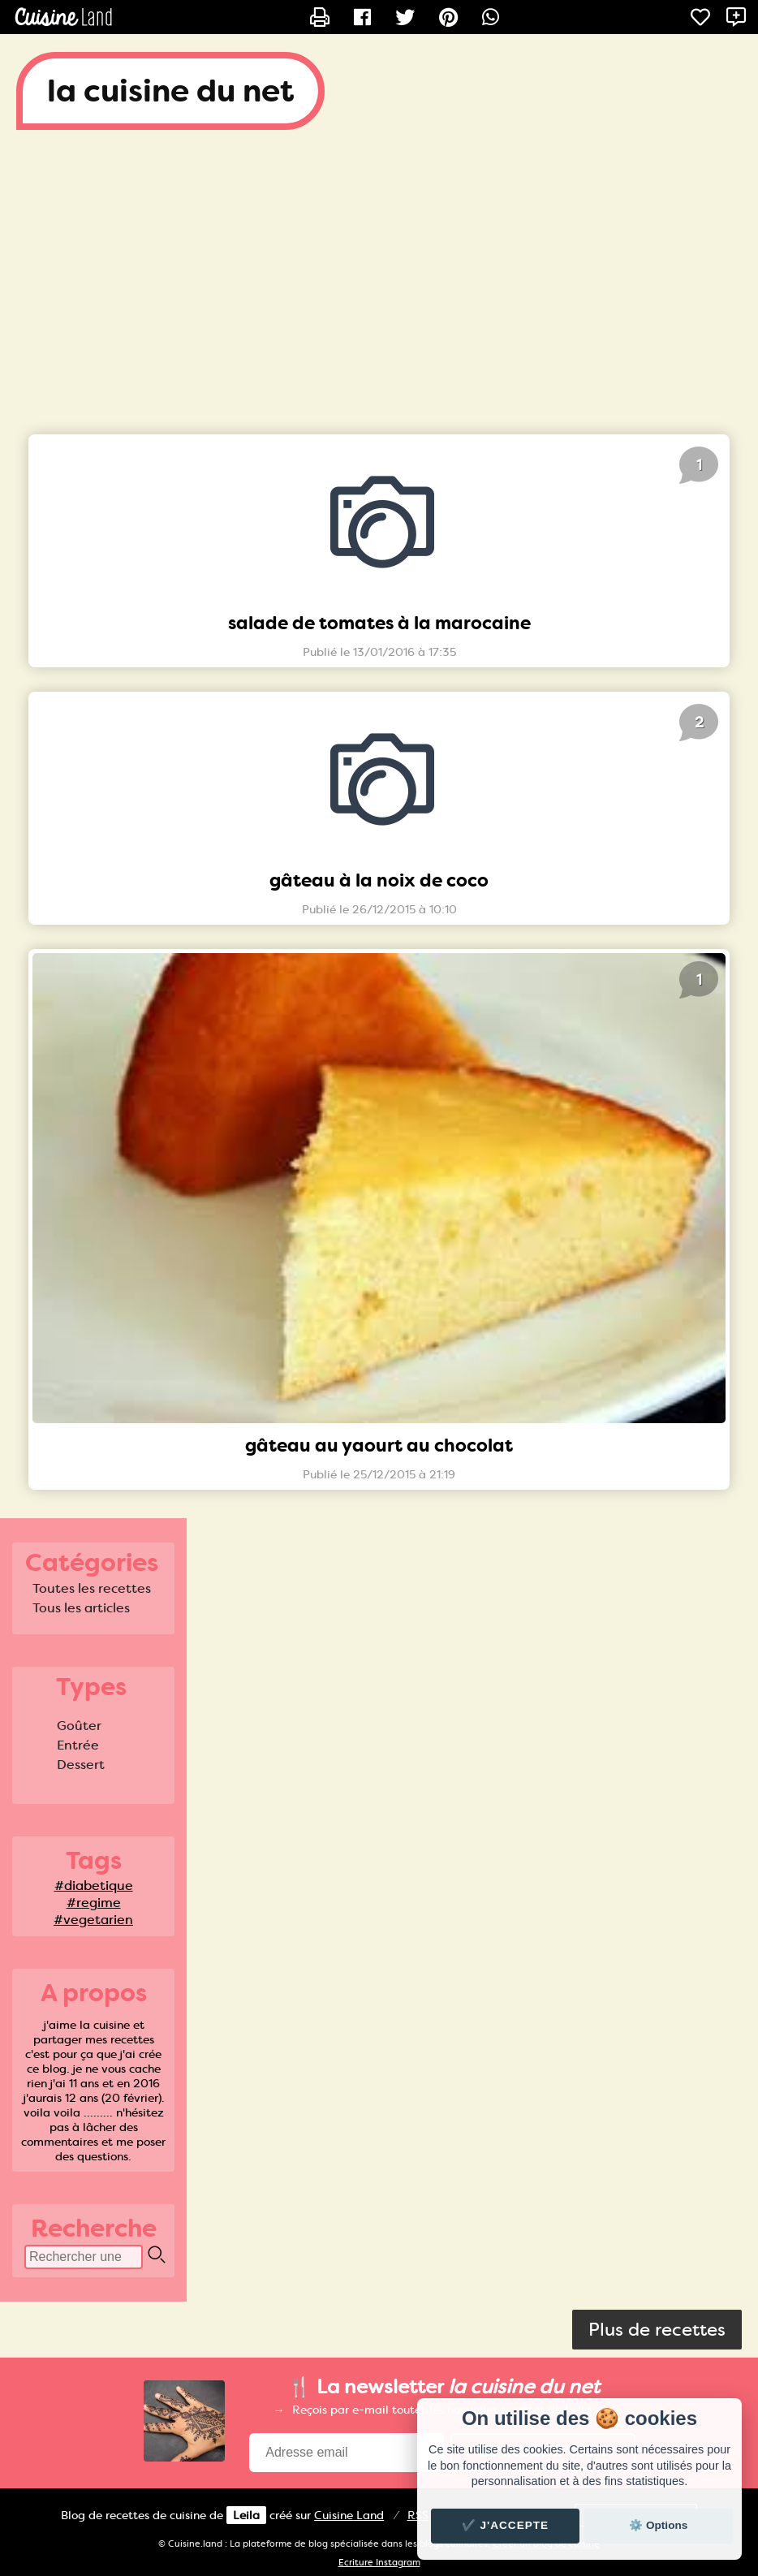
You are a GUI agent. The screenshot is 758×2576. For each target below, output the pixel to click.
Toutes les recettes (91, 1588)
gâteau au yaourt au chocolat (379, 1445)
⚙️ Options (658, 2525)
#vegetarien (93, 1919)
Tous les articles (81, 1607)
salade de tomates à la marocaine (379, 623)
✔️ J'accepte (505, 2525)
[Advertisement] (379, 276)
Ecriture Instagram (379, 2562)
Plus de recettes (657, 2329)
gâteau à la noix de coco (379, 880)
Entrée (78, 1745)
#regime (94, 1902)
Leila (246, 2515)
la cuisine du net (170, 91)
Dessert (81, 1764)
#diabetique (93, 1885)
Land (349, 2515)
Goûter (79, 1725)
